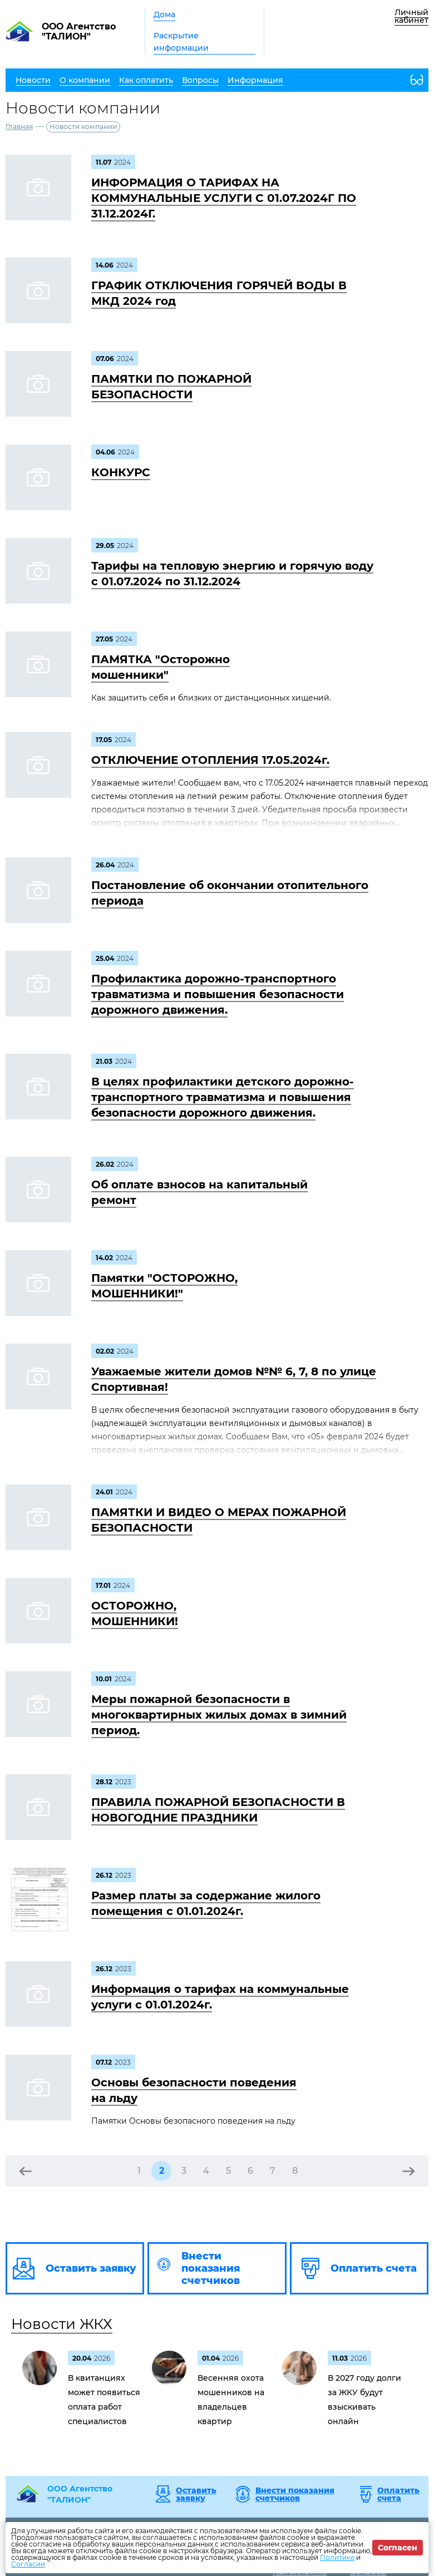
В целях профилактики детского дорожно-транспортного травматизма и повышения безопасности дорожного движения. (222, 1097)
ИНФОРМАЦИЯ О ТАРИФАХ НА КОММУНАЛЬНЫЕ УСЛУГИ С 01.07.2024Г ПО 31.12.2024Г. (223, 198)
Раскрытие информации (181, 42)
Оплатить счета (398, 2494)
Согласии (28, 2564)
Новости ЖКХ (61, 2324)
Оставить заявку (196, 2494)
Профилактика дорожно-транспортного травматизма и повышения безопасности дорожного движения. (217, 994)
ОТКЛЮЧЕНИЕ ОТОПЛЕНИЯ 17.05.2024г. (210, 760)
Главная (19, 126)
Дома (164, 14)
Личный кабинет (411, 16)
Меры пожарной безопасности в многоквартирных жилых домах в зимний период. (219, 1714)
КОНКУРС (120, 472)
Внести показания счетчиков (294, 2494)
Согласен (397, 2548)
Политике (337, 2557)
